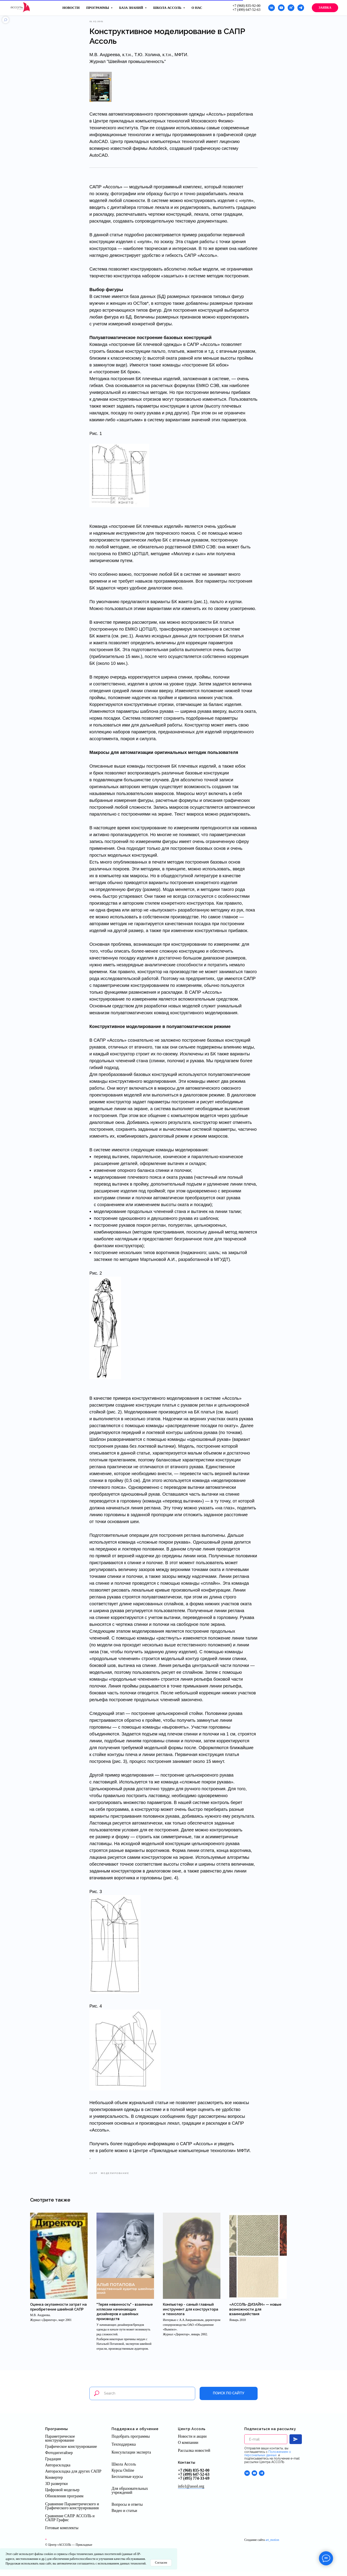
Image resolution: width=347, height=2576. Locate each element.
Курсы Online (123, 2474)
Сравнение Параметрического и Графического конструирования (72, 2510)
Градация (53, 2463)
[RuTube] (291, 7)
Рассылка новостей (194, 2454)
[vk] (247, 2477)
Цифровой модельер (62, 2494)
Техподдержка (124, 2448)
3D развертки (56, 2488)
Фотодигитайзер (59, 2457)
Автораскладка (57, 2469)
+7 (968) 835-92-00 (246, 6)
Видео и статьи (124, 2515)
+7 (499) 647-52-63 (246, 9)
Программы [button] (98, 8)
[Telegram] (300, 7)
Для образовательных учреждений (130, 2494)
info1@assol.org (191, 2490)
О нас (196, 8)
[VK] (271, 7)
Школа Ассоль (124, 2468)
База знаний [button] (131, 8)
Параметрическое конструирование (60, 2442)
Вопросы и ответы (127, 2508)
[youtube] (254, 2477)
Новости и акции (192, 2440)
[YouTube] (281, 7)
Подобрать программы (131, 2440)
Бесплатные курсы (127, 2481)
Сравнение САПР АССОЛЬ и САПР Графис (69, 2522)
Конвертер (54, 2481)
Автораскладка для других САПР (73, 2475)
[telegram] (261, 2477)
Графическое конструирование (71, 2450)
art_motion (272, 2544)
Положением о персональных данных (267, 2457)
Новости (71, 8)
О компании (188, 2446)
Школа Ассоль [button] (167, 8)
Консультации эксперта (131, 2456)
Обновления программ (64, 2500)
